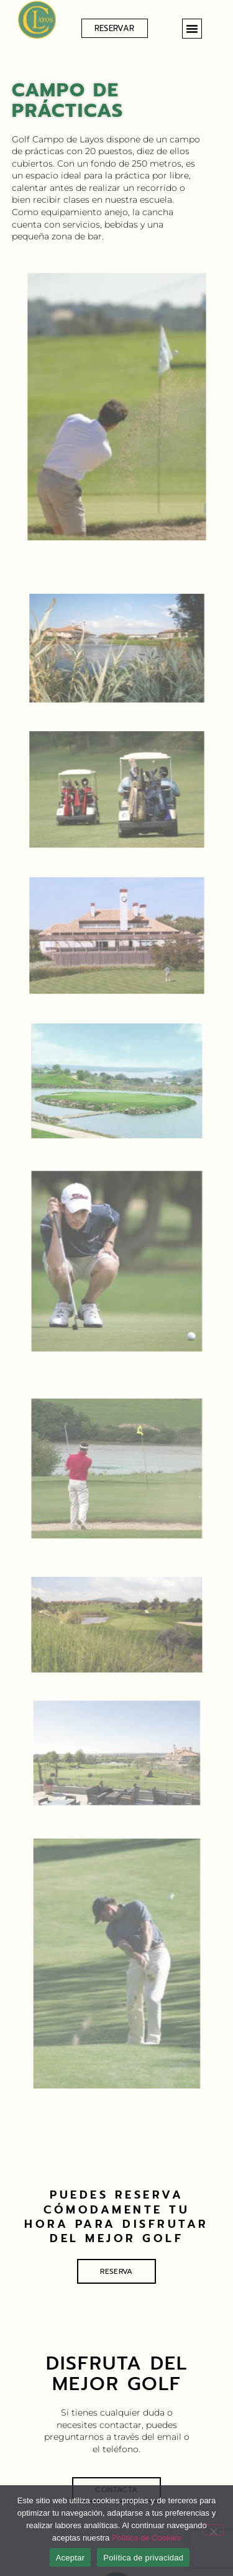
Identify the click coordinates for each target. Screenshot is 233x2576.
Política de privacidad (143, 2557)
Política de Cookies (146, 2537)
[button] (192, 29)
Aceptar (70, 2557)
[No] (213, 2530)
